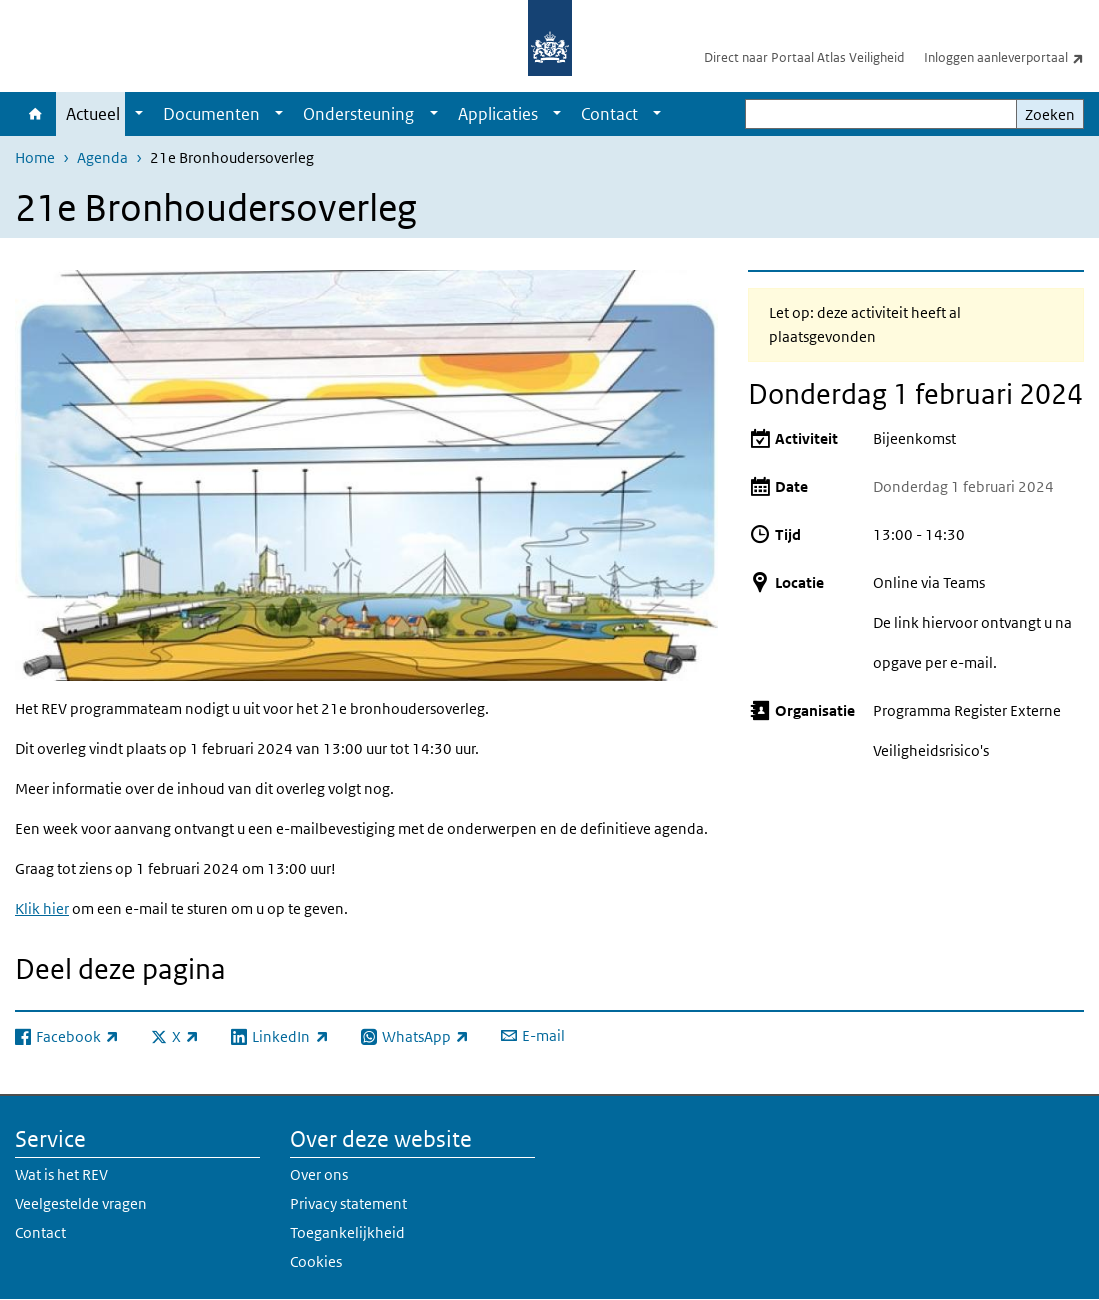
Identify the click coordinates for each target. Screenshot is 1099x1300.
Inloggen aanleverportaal (1011, 57)
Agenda (102, 157)
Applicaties (498, 114)
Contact (609, 114)
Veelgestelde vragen (81, 1203)
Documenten (211, 114)
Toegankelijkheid (347, 1232)
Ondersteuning (358, 114)
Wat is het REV (61, 1174)
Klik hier (42, 908)
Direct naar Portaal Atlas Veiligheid (804, 57)
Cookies (316, 1261)
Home (35, 114)
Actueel (93, 114)
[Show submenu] (139, 114)
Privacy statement (348, 1203)
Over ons (319, 1174)
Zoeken (1050, 114)
